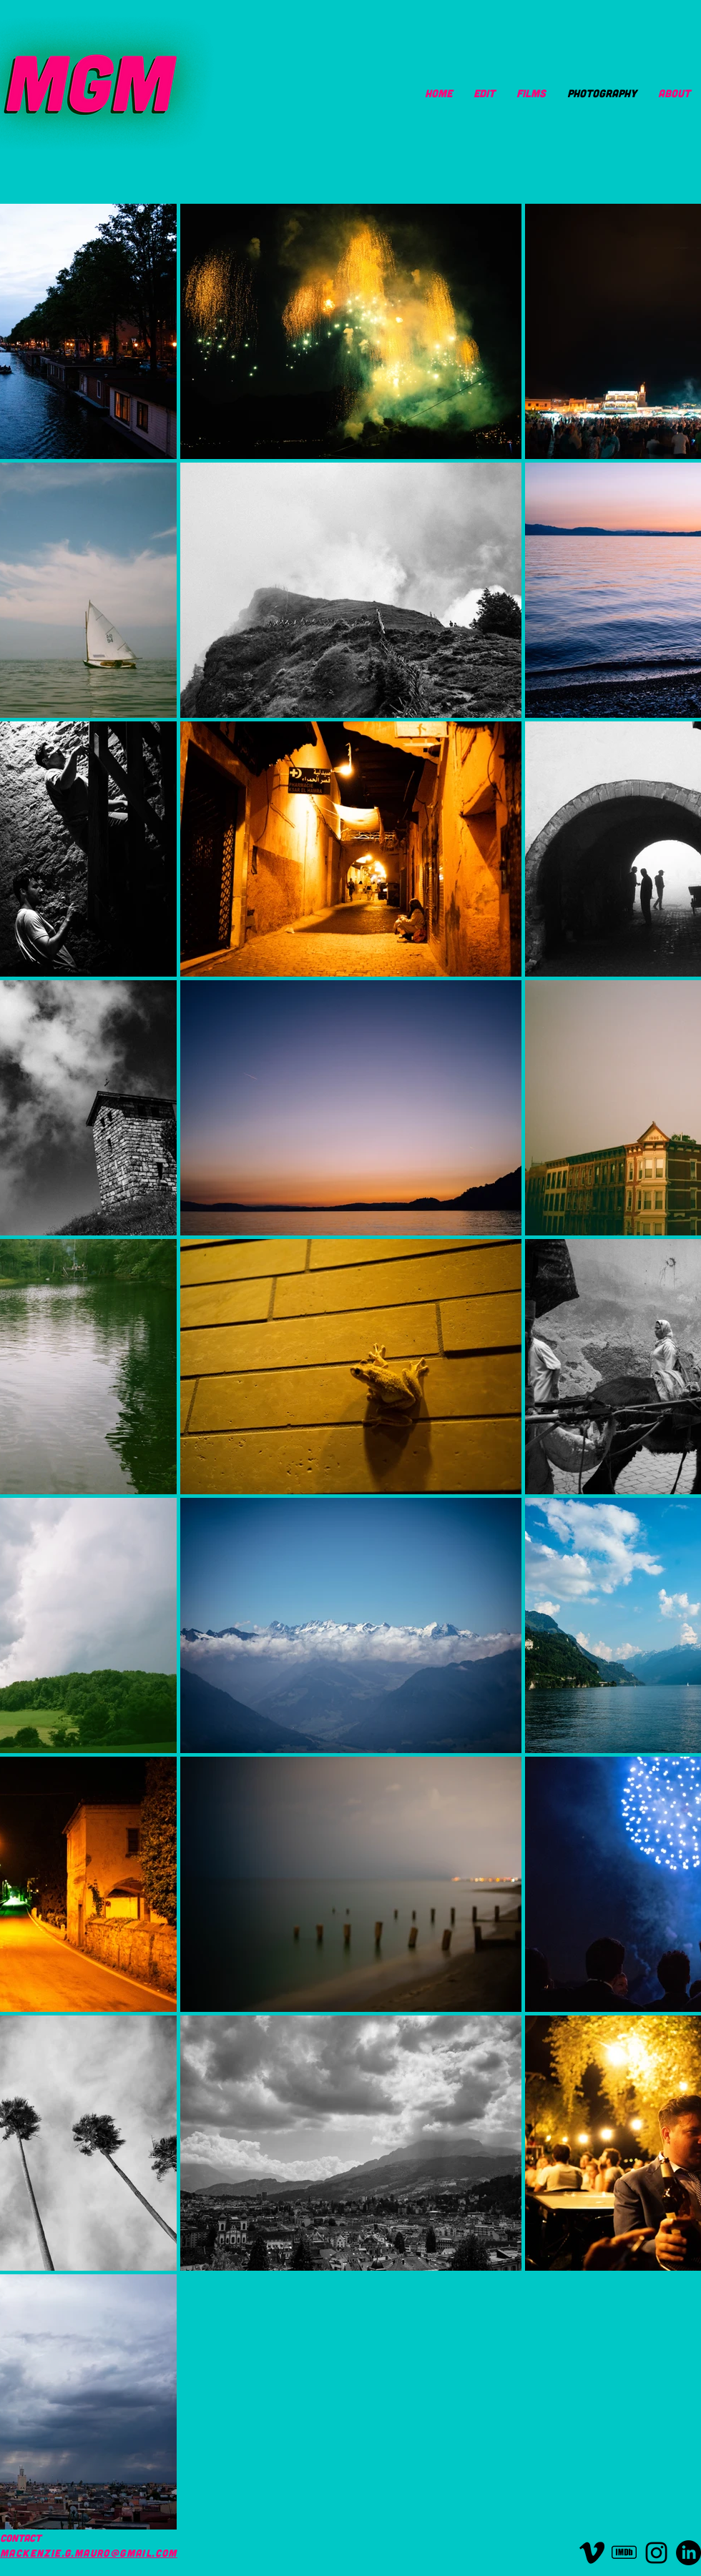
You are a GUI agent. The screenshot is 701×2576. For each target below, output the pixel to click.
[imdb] (624, 2552)
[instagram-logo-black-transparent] (656, 2552)
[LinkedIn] (688, 2552)
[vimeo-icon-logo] (591, 2552)
